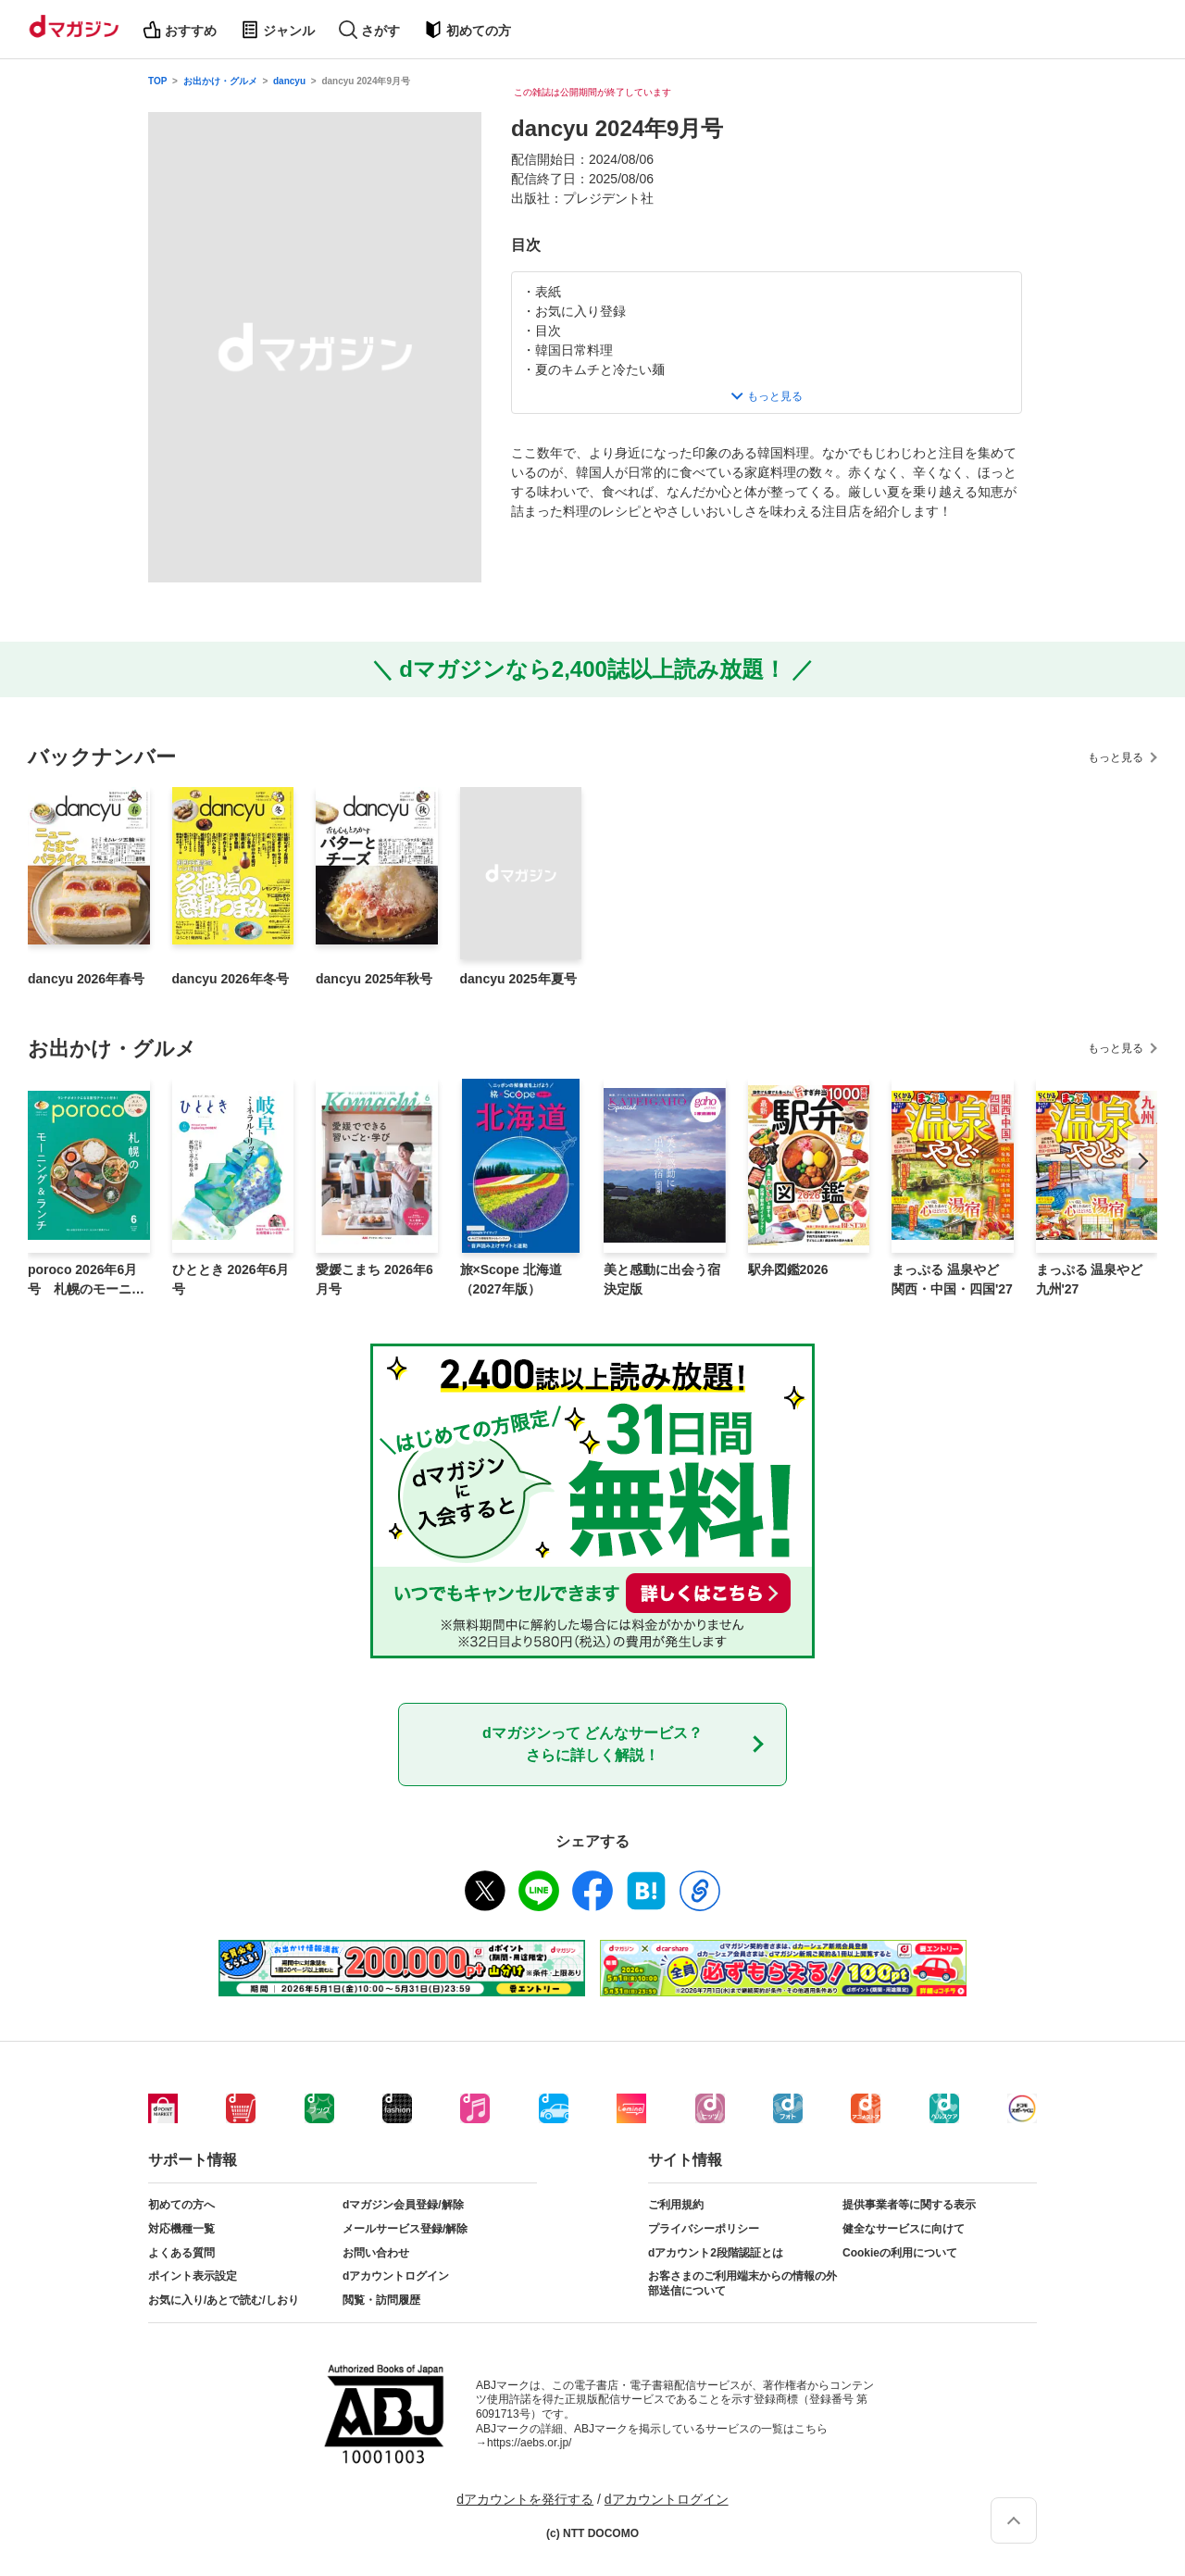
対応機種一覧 (181, 2228)
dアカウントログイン (396, 2276)
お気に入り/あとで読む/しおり (223, 2300)
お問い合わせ (376, 2252)
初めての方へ (181, 2204)
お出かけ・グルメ (220, 81)
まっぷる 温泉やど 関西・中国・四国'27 (952, 1279)
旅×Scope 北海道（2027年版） (511, 1279)
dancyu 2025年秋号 (374, 978)
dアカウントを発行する (524, 2499)
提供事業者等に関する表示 (909, 2204)
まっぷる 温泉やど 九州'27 (1089, 1279)
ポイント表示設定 (192, 2276)
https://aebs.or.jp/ (529, 2442)
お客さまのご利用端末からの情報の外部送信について (742, 2283)
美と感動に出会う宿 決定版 (662, 1279)
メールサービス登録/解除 (405, 2228)
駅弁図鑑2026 (788, 1269)
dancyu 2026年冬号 (230, 978)
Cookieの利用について (899, 2252)
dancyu (289, 81)
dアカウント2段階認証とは (715, 2252)
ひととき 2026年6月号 (231, 1279)
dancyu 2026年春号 (86, 978)
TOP (157, 81)
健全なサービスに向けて (903, 2228)
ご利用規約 (676, 2204)
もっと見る (1115, 757)
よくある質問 (181, 2252)
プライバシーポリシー (703, 2228)
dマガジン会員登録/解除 (403, 2204)
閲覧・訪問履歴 (381, 2300)
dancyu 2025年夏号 (518, 978)
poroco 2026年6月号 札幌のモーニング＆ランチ (86, 1280)
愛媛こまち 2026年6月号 (374, 1279)
